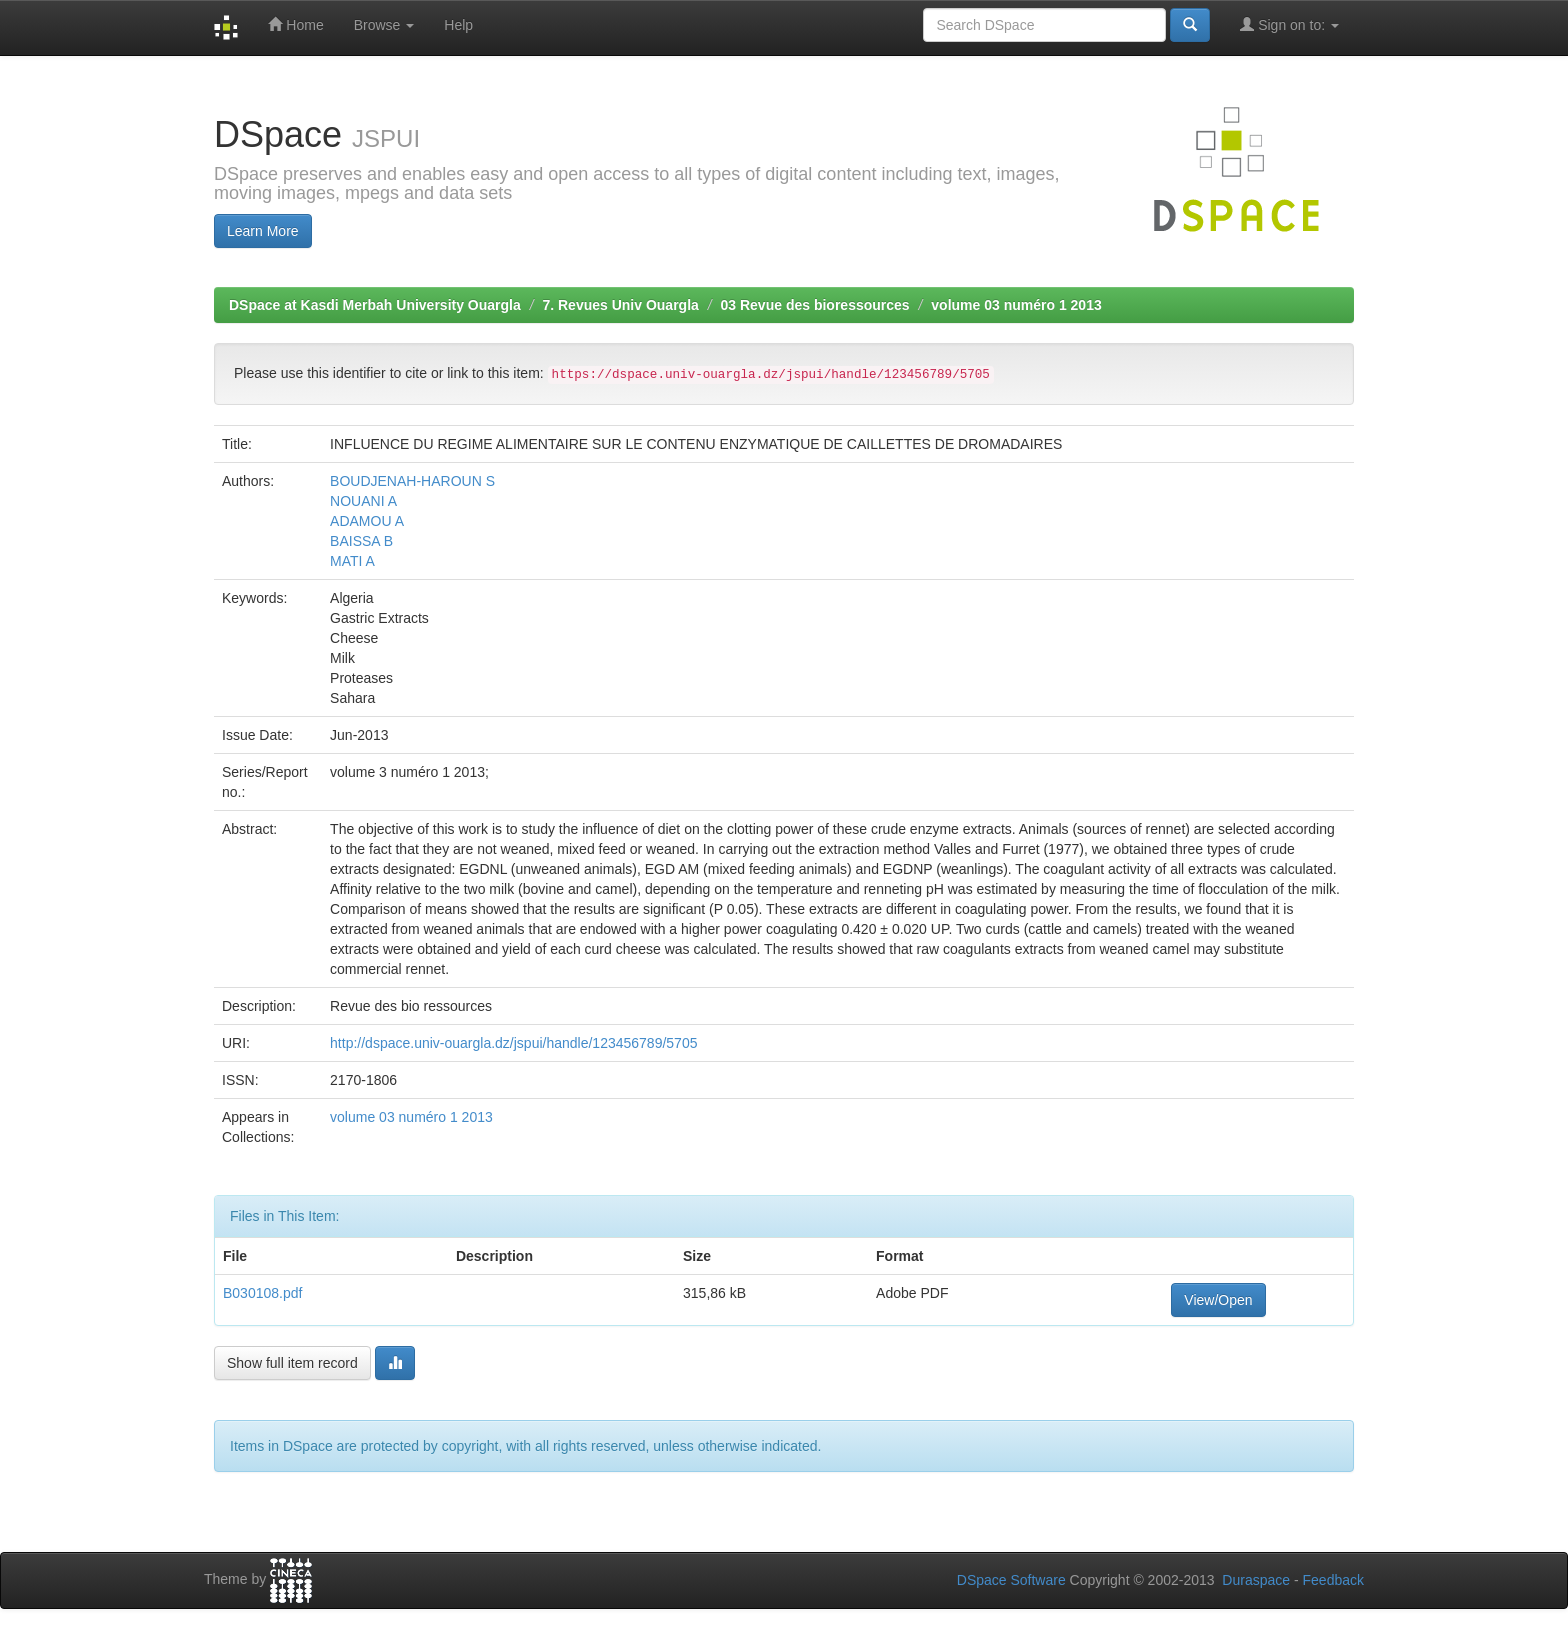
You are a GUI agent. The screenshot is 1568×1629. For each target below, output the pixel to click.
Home (295, 24)
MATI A (352, 561)
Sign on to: (1289, 24)
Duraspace (1256, 1580)
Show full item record (292, 1363)
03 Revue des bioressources (815, 305)
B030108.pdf (262, 1293)
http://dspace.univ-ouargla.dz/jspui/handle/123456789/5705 (513, 1043)
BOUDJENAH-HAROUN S (412, 481)
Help (458, 25)
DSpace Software (1011, 1580)
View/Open (1218, 1300)
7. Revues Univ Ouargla (620, 305)
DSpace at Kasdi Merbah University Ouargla (375, 305)
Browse (384, 25)
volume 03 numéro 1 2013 (1016, 305)
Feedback (1333, 1580)
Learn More (263, 231)
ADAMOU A (367, 521)
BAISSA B (361, 541)
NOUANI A (363, 501)
